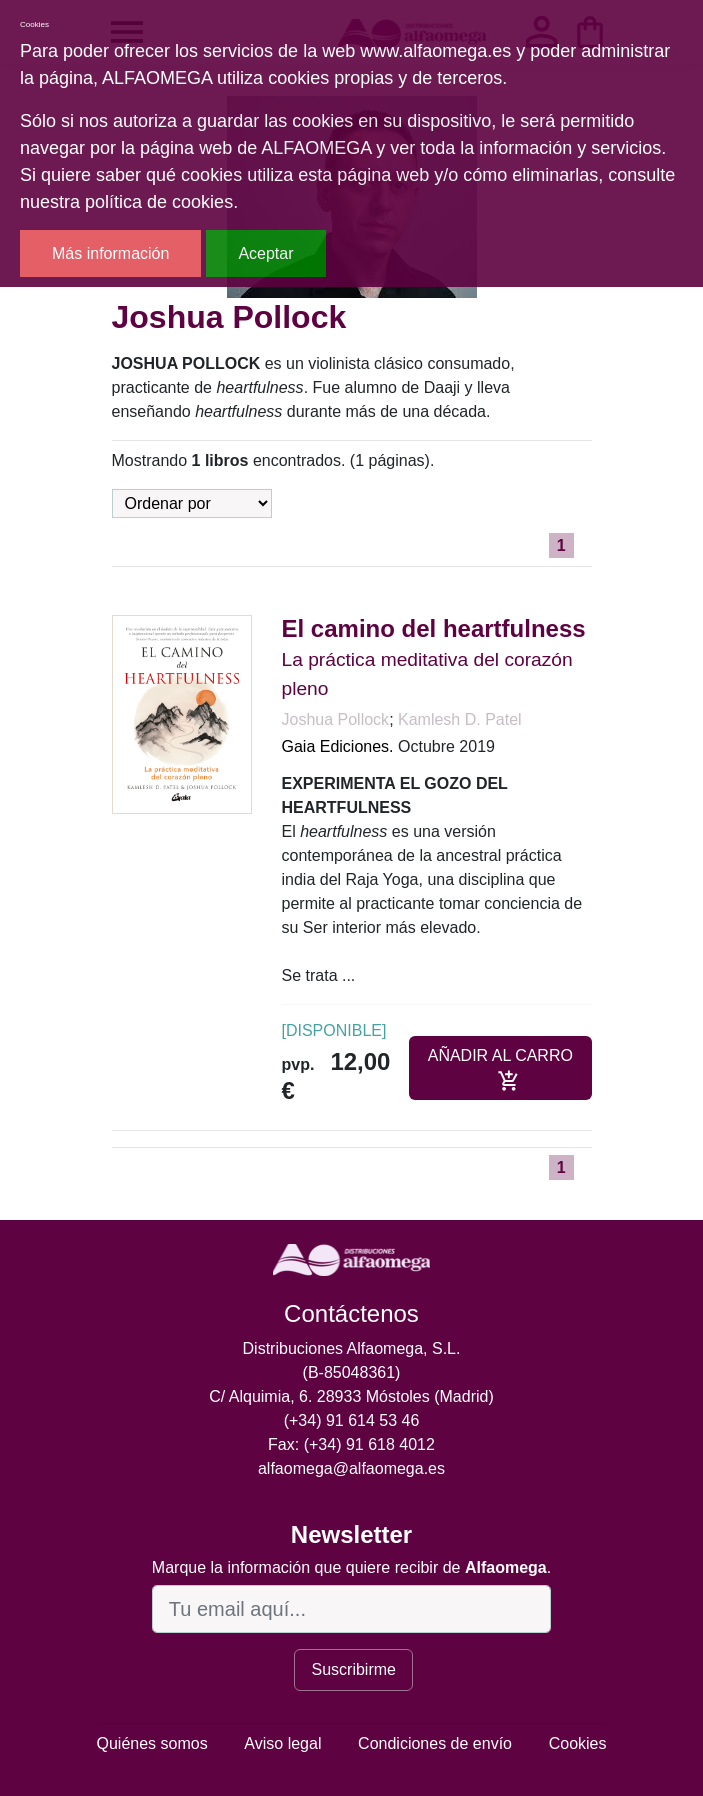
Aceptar (265, 253)
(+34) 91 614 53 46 (352, 1420)
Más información (110, 253)
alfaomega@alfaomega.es (351, 1468)
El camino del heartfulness (434, 628)
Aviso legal (282, 1743)
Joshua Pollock (336, 719)
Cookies (578, 1743)
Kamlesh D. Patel (460, 719)
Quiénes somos (152, 1743)
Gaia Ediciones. (338, 746)
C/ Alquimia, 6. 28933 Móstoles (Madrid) (351, 1396)
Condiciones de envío (435, 1743)
